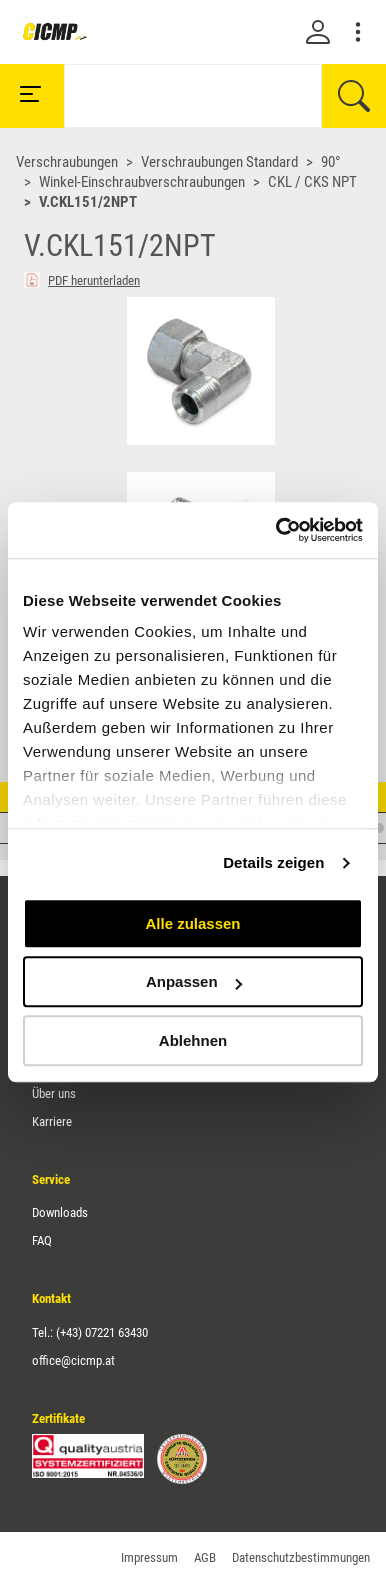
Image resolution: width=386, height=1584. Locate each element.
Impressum (149, 1557)
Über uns (54, 1093)
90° (331, 162)
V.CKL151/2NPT (88, 202)
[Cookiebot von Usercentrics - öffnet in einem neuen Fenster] (277, 530)
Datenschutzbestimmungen (301, 1557)
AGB (205, 1557)
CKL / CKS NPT (312, 182)
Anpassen (194, 981)
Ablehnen (193, 1040)
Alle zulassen (192, 923)
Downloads (60, 1212)
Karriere (52, 1121)
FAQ (42, 1240)
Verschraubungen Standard (219, 162)
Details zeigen (273, 862)
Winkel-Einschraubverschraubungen (142, 182)
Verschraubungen (67, 162)
